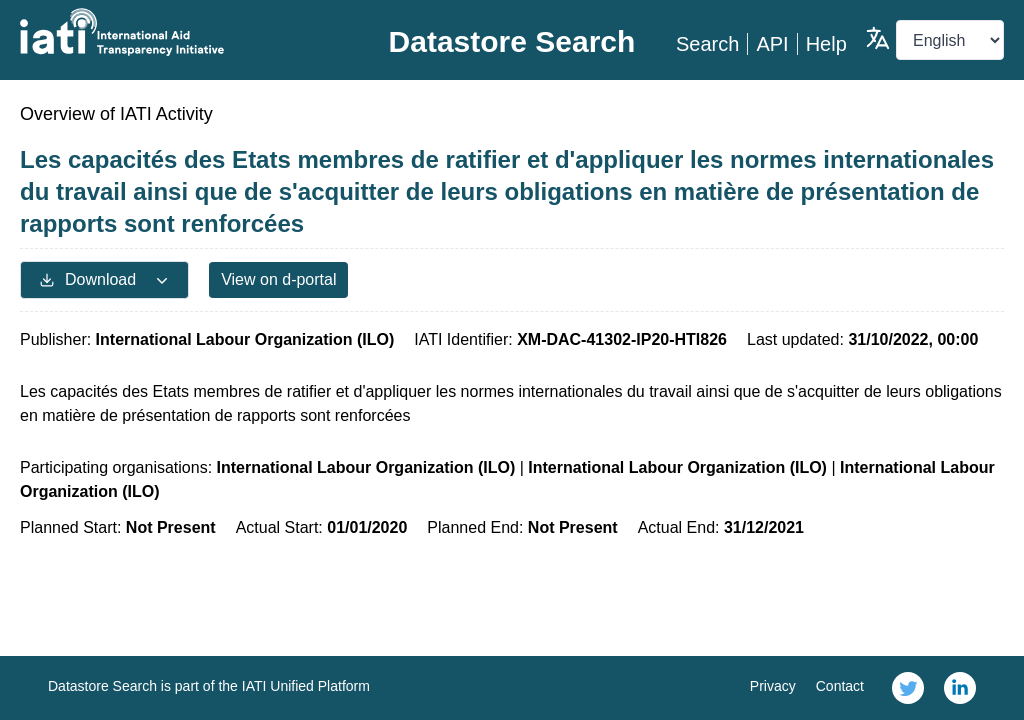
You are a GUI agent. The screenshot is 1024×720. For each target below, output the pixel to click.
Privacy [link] (773, 686)
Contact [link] (840, 686)
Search (707, 44)
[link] (908, 688)
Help (826, 44)
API (772, 44)
